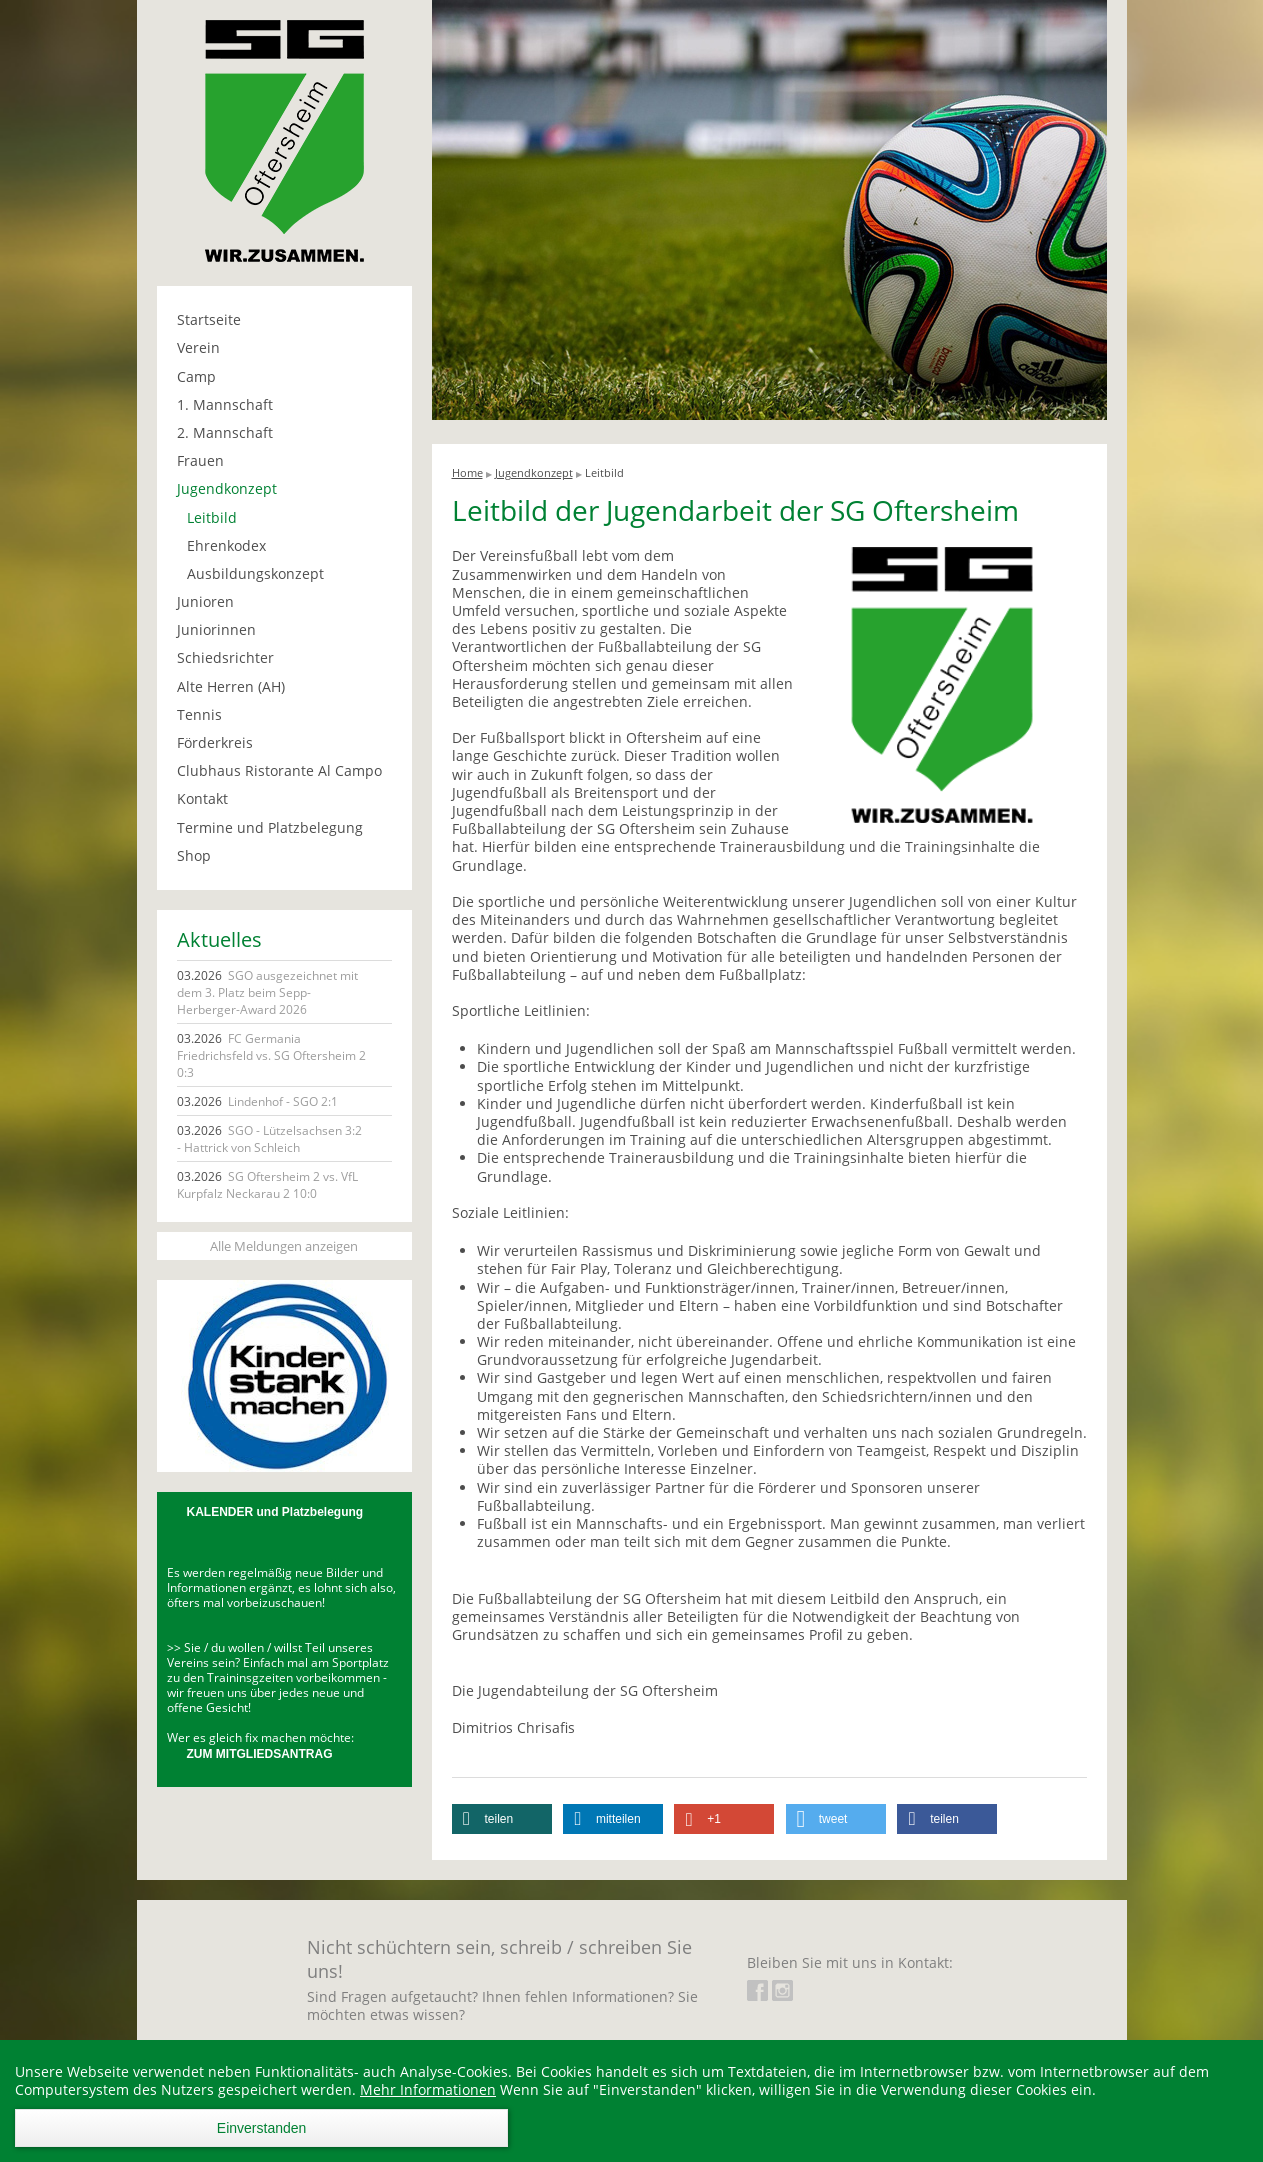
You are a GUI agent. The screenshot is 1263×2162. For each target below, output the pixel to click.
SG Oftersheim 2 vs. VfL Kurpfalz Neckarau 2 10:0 (267, 1185)
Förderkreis (215, 742)
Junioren (205, 601)
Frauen (200, 460)
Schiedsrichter (225, 657)
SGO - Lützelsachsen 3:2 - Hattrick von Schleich (269, 1139)
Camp (196, 376)
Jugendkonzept (227, 488)
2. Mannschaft (225, 432)
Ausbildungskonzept (255, 573)
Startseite (209, 319)
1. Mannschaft (225, 404)
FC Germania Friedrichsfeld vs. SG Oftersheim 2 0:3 (271, 1055)
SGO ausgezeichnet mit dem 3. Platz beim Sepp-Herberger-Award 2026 (267, 992)
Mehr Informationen (428, 2089)
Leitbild (212, 517)
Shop (194, 855)
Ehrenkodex (226, 545)
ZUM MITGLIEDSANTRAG (260, 1754)
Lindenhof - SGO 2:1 (257, 1101)
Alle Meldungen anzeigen (284, 1246)
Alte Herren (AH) (231, 686)
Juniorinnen (216, 629)
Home (467, 472)
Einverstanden (262, 2128)
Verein (198, 347)
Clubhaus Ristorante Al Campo (279, 770)
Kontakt (202, 798)
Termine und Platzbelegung (270, 827)
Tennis (199, 714)
